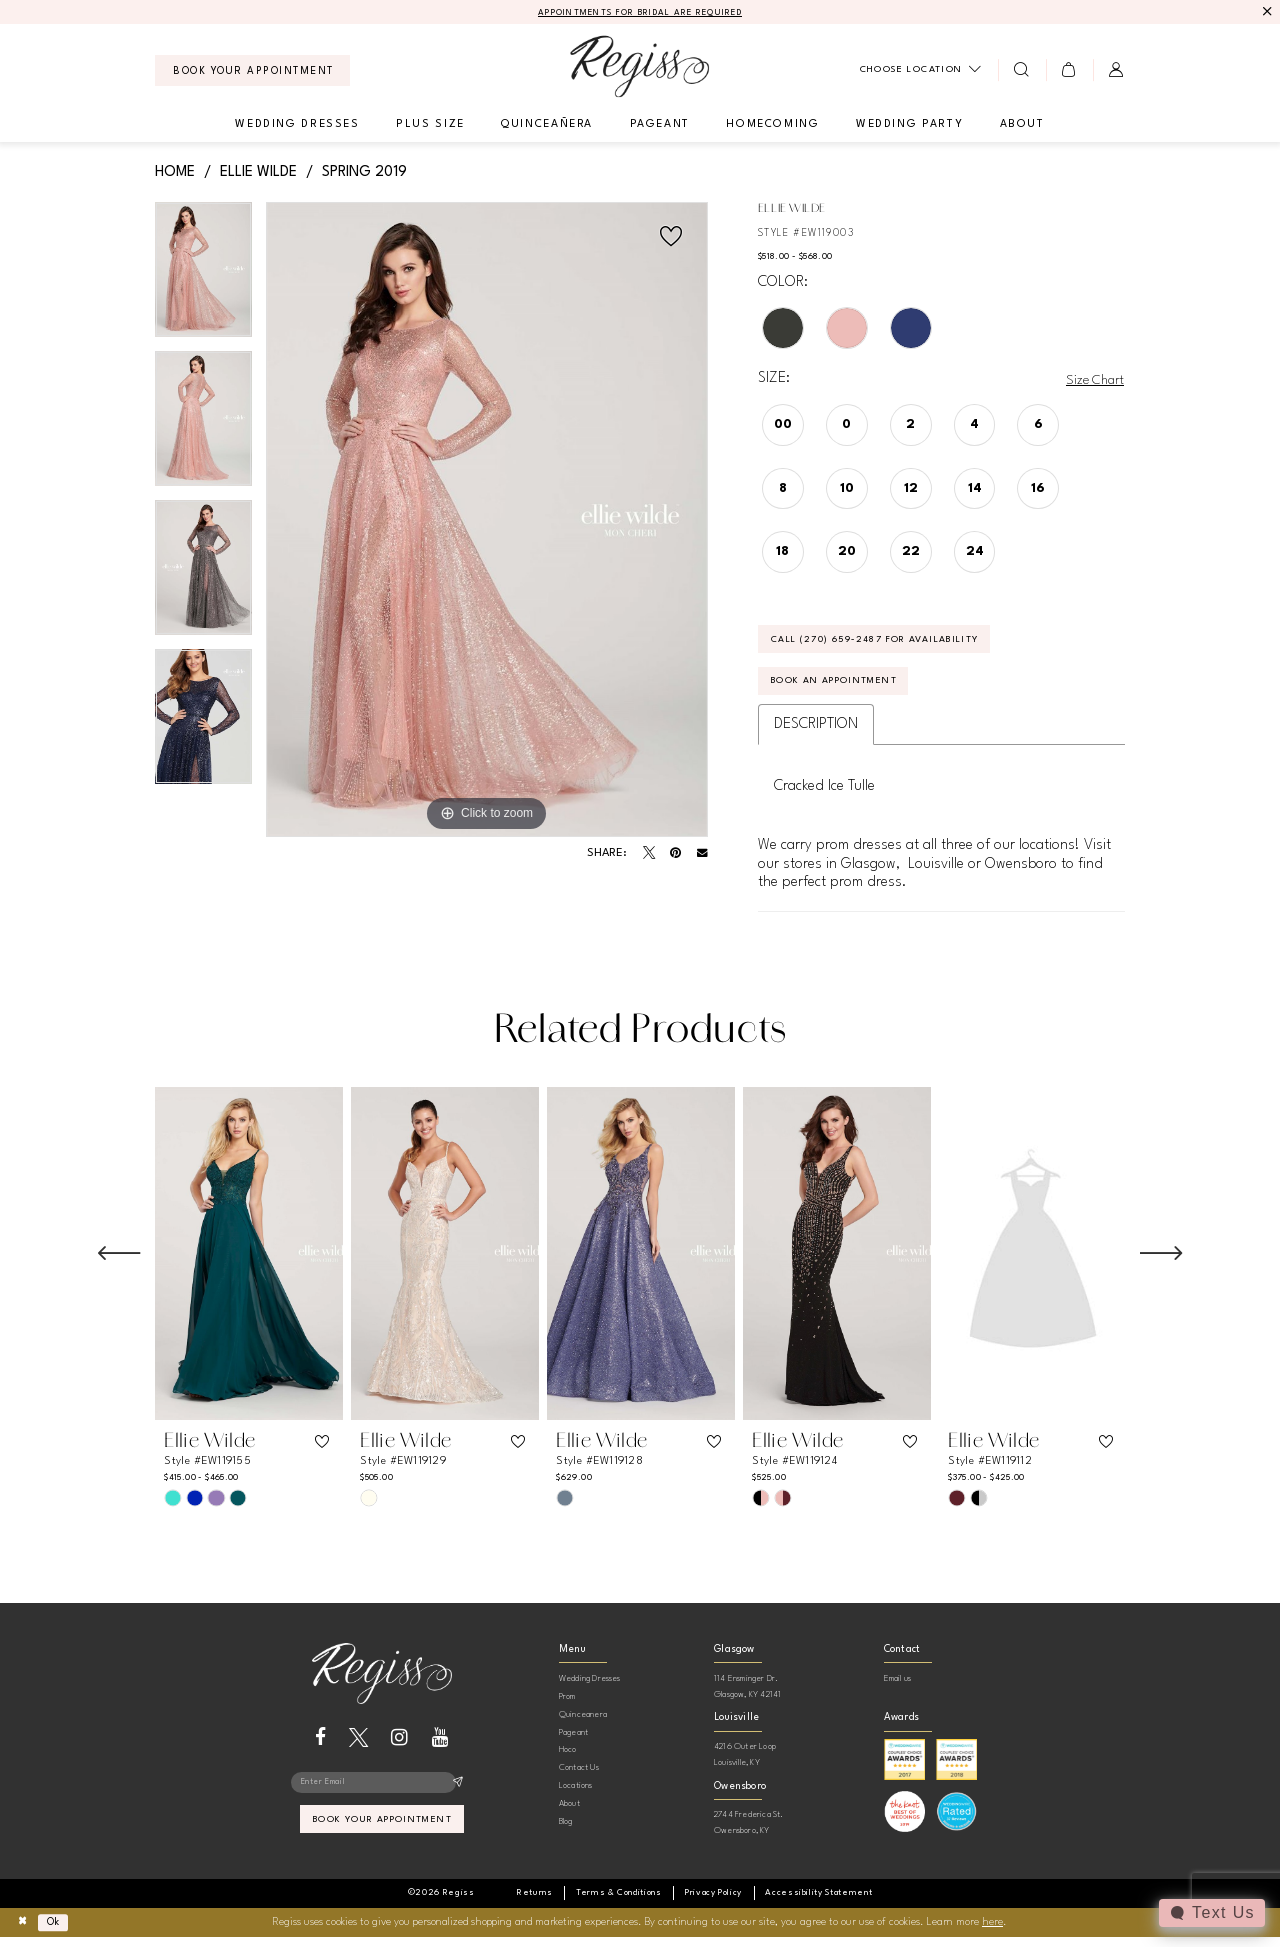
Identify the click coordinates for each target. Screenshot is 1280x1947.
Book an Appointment (845, 690)
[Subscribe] (457, 1793)
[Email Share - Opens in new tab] (702, 854)
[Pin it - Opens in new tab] (675, 854)
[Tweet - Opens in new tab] (649, 854)
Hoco (568, 1759)
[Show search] (1021, 71)
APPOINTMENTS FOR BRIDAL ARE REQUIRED (640, 13)
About (569, 1812)
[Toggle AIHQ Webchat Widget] (1211, 1913)
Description (816, 734)
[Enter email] (381, 1793)
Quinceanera (583, 1723)
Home (175, 173)
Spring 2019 (364, 173)
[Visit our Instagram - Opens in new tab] (399, 1746)
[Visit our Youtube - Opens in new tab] (440, 1746)
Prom (567, 1705)
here (992, 1931)
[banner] (639, 67)
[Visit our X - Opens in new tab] (358, 1746)
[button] (1069, 71)
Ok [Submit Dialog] (58, 1931)
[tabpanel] (203, 277)
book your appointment (382, 1833)
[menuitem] (252, 71)
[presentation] (249, 1263)
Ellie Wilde (258, 173)
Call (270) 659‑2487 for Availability (892, 644)
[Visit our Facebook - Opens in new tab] (320, 1746)
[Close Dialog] (23, 1932)
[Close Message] (1266, 12)
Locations (576, 1794)
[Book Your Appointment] (252, 71)
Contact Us (579, 1777)
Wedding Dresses (590, 1688)
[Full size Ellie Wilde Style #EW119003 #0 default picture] (487, 521)
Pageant (573, 1741)
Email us (898, 1688)
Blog (566, 1830)
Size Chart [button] (1092, 381)
